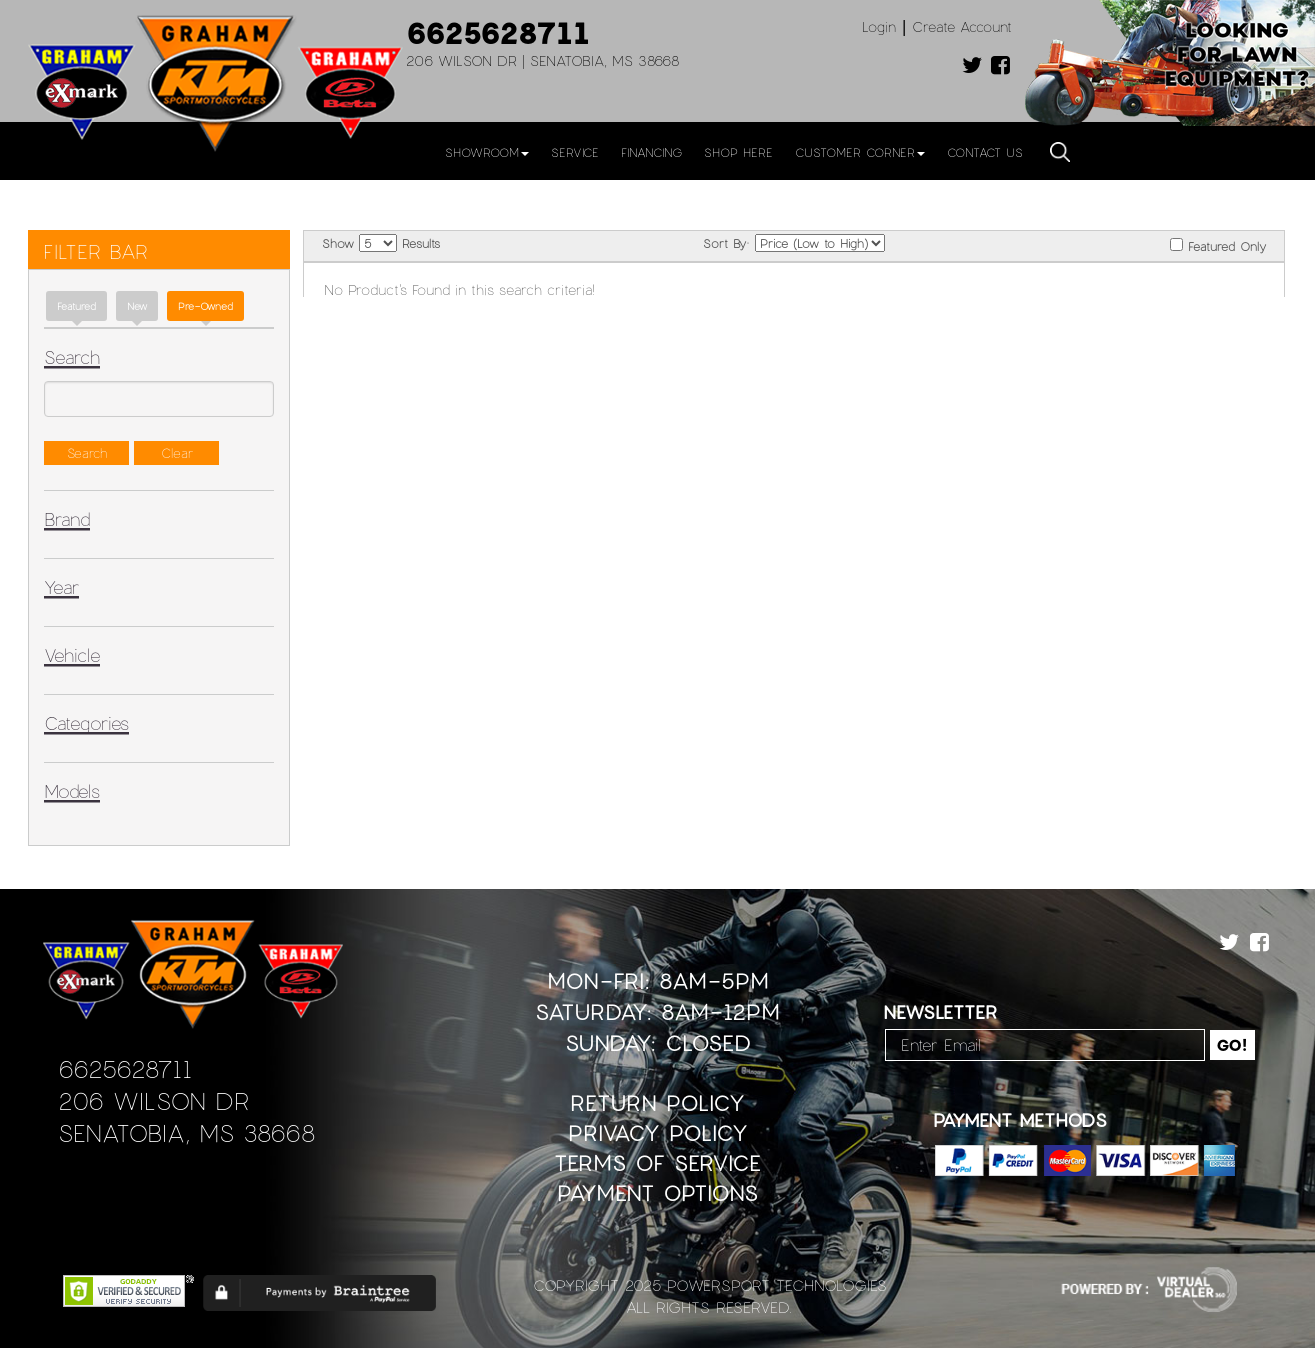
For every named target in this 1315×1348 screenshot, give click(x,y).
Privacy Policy (658, 1132)
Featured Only (1218, 245)
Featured (76, 306)
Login (879, 26)
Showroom (487, 152)
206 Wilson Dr (153, 1100)
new (137, 306)
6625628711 (498, 32)
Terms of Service (657, 1162)
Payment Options (657, 1192)
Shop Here (738, 152)
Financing (651, 152)
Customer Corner (860, 152)
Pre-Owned (205, 306)
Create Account (962, 26)
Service (575, 152)
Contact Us (985, 152)
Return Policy (657, 1102)
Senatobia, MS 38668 (186, 1132)
